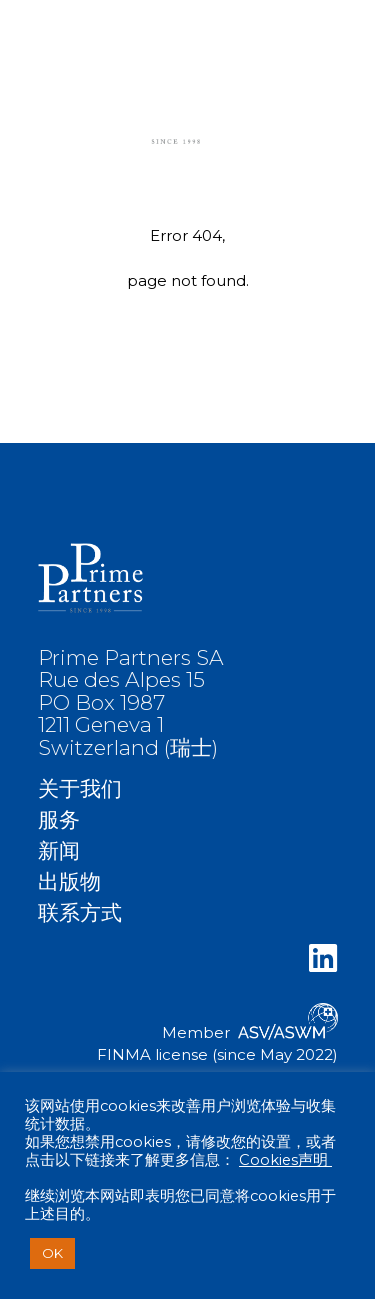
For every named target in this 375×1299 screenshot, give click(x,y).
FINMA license (152, 1054)
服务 (59, 819)
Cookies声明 (285, 1160)
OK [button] (52, 1253)
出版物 (69, 881)
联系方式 (80, 912)
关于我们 (80, 788)
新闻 (59, 850)
